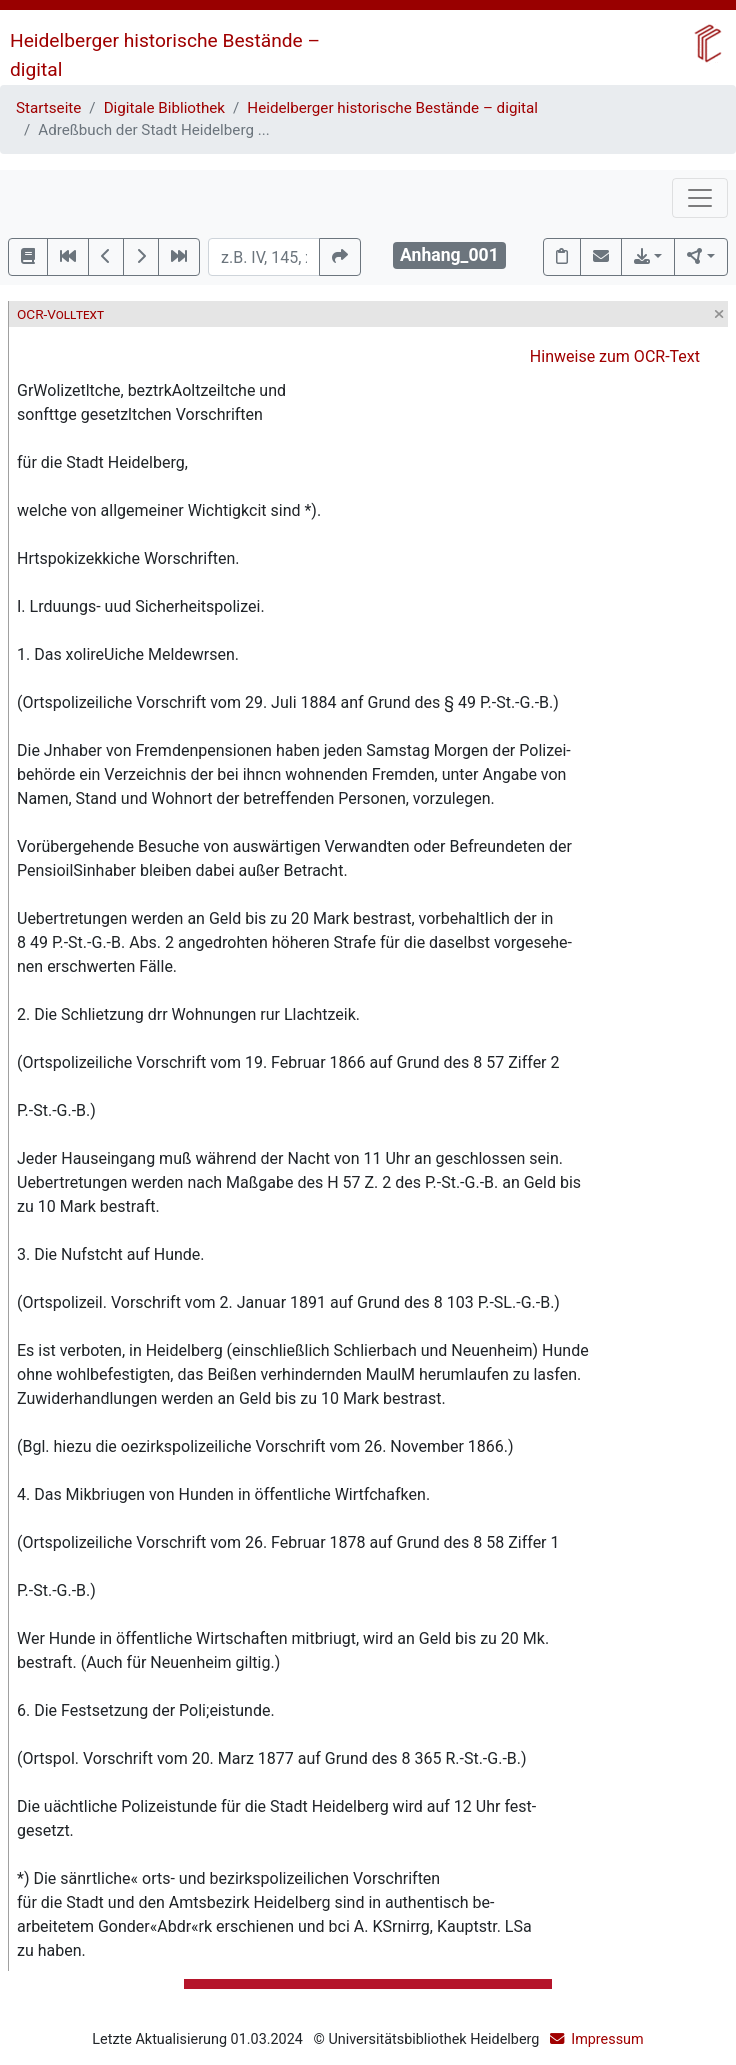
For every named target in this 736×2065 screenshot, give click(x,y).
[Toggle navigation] (700, 198)
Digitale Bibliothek (164, 108)
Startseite (48, 108)
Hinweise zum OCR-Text (615, 356)
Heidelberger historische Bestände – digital (392, 108)
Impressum (607, 2039)
